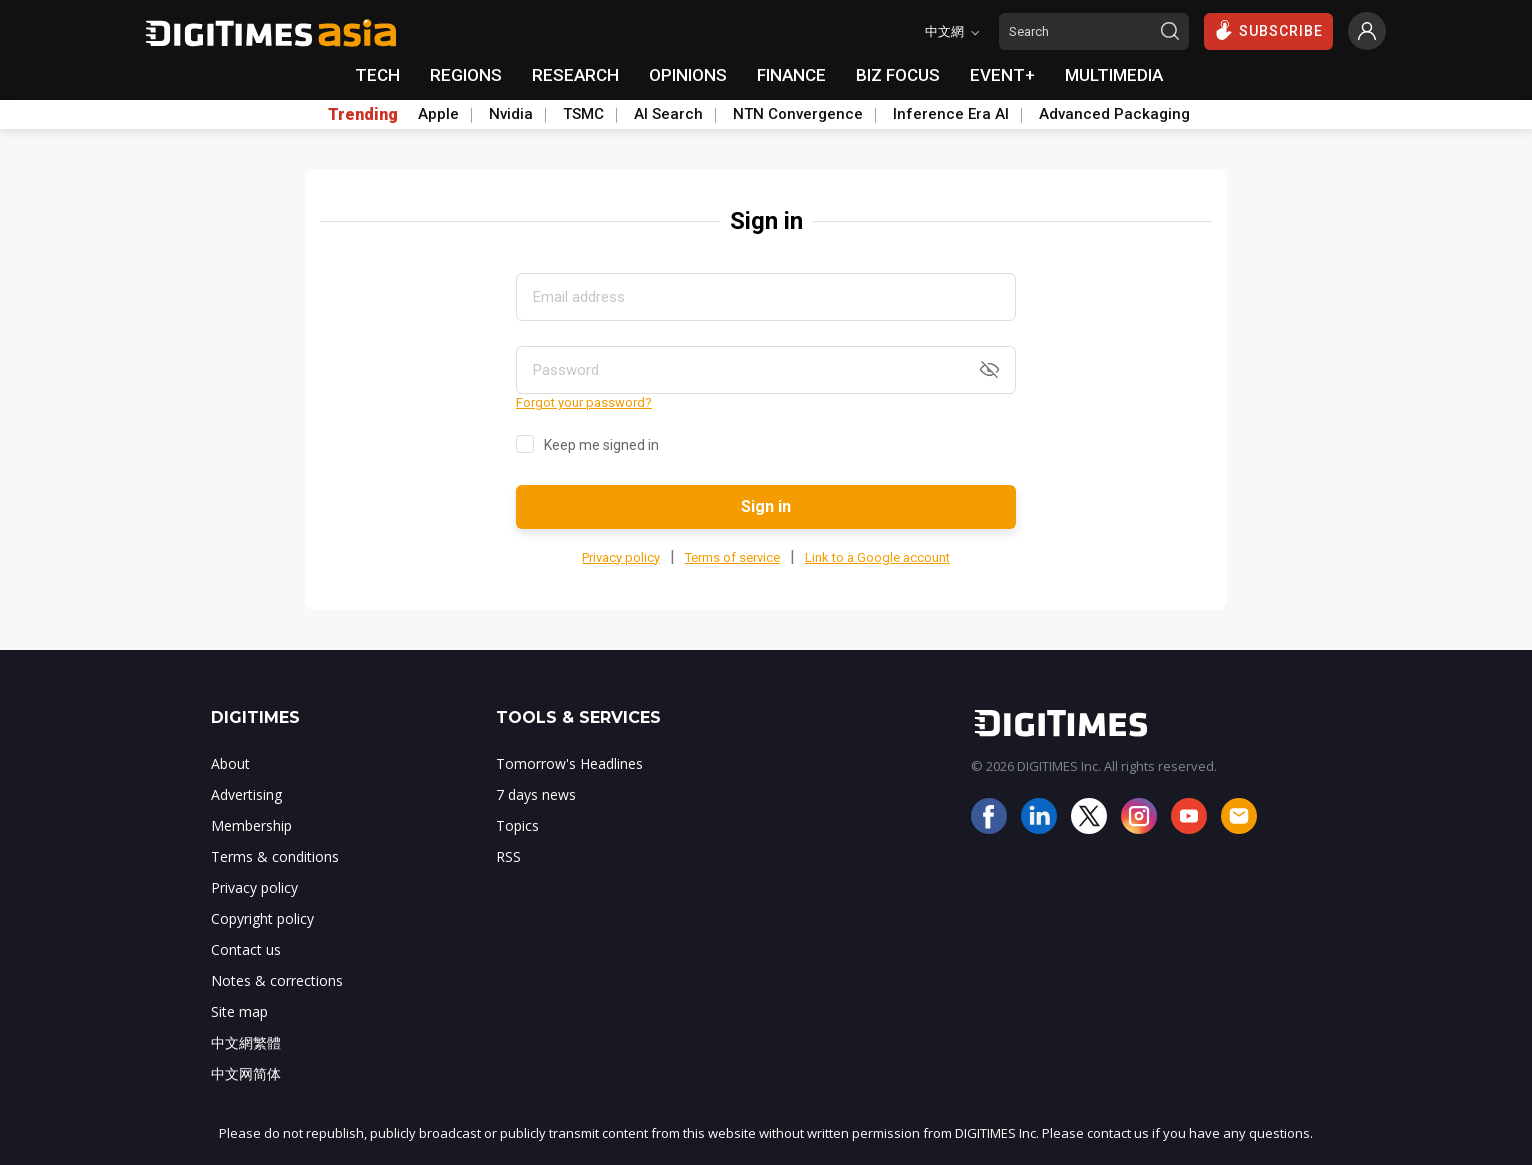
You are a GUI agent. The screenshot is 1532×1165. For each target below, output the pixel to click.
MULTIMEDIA (1114, 75)
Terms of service (732, 557)
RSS (508, 856)
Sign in (766, 506)
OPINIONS (688, 75)
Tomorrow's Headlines (569, 763)
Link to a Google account (877, 557)
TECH (377, 75)
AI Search (668, 114)
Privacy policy (621, 557)
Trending (363, 115)
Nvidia (511, 114)
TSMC (583, 114)
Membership (251, 825)
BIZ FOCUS (898, 75)
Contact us (246, 949)
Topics (517, 825)
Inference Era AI (951, 114)
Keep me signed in (601, 445)
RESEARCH (575, 75)
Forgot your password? (584, 402)
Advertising (246, 794)
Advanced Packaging (1114, 114)
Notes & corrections (277, 980)
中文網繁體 (246, 1042)
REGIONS (466, 75)
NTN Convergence (798, 114)
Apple (438, 114)
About (230, 763)
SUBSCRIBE (1268, 30)
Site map (239, 1011)
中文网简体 (246, 1073)
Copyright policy (262, 918)
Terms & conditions (275, 856)
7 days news (536, 794)
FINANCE (791, 75)
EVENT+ (1002, 75)
